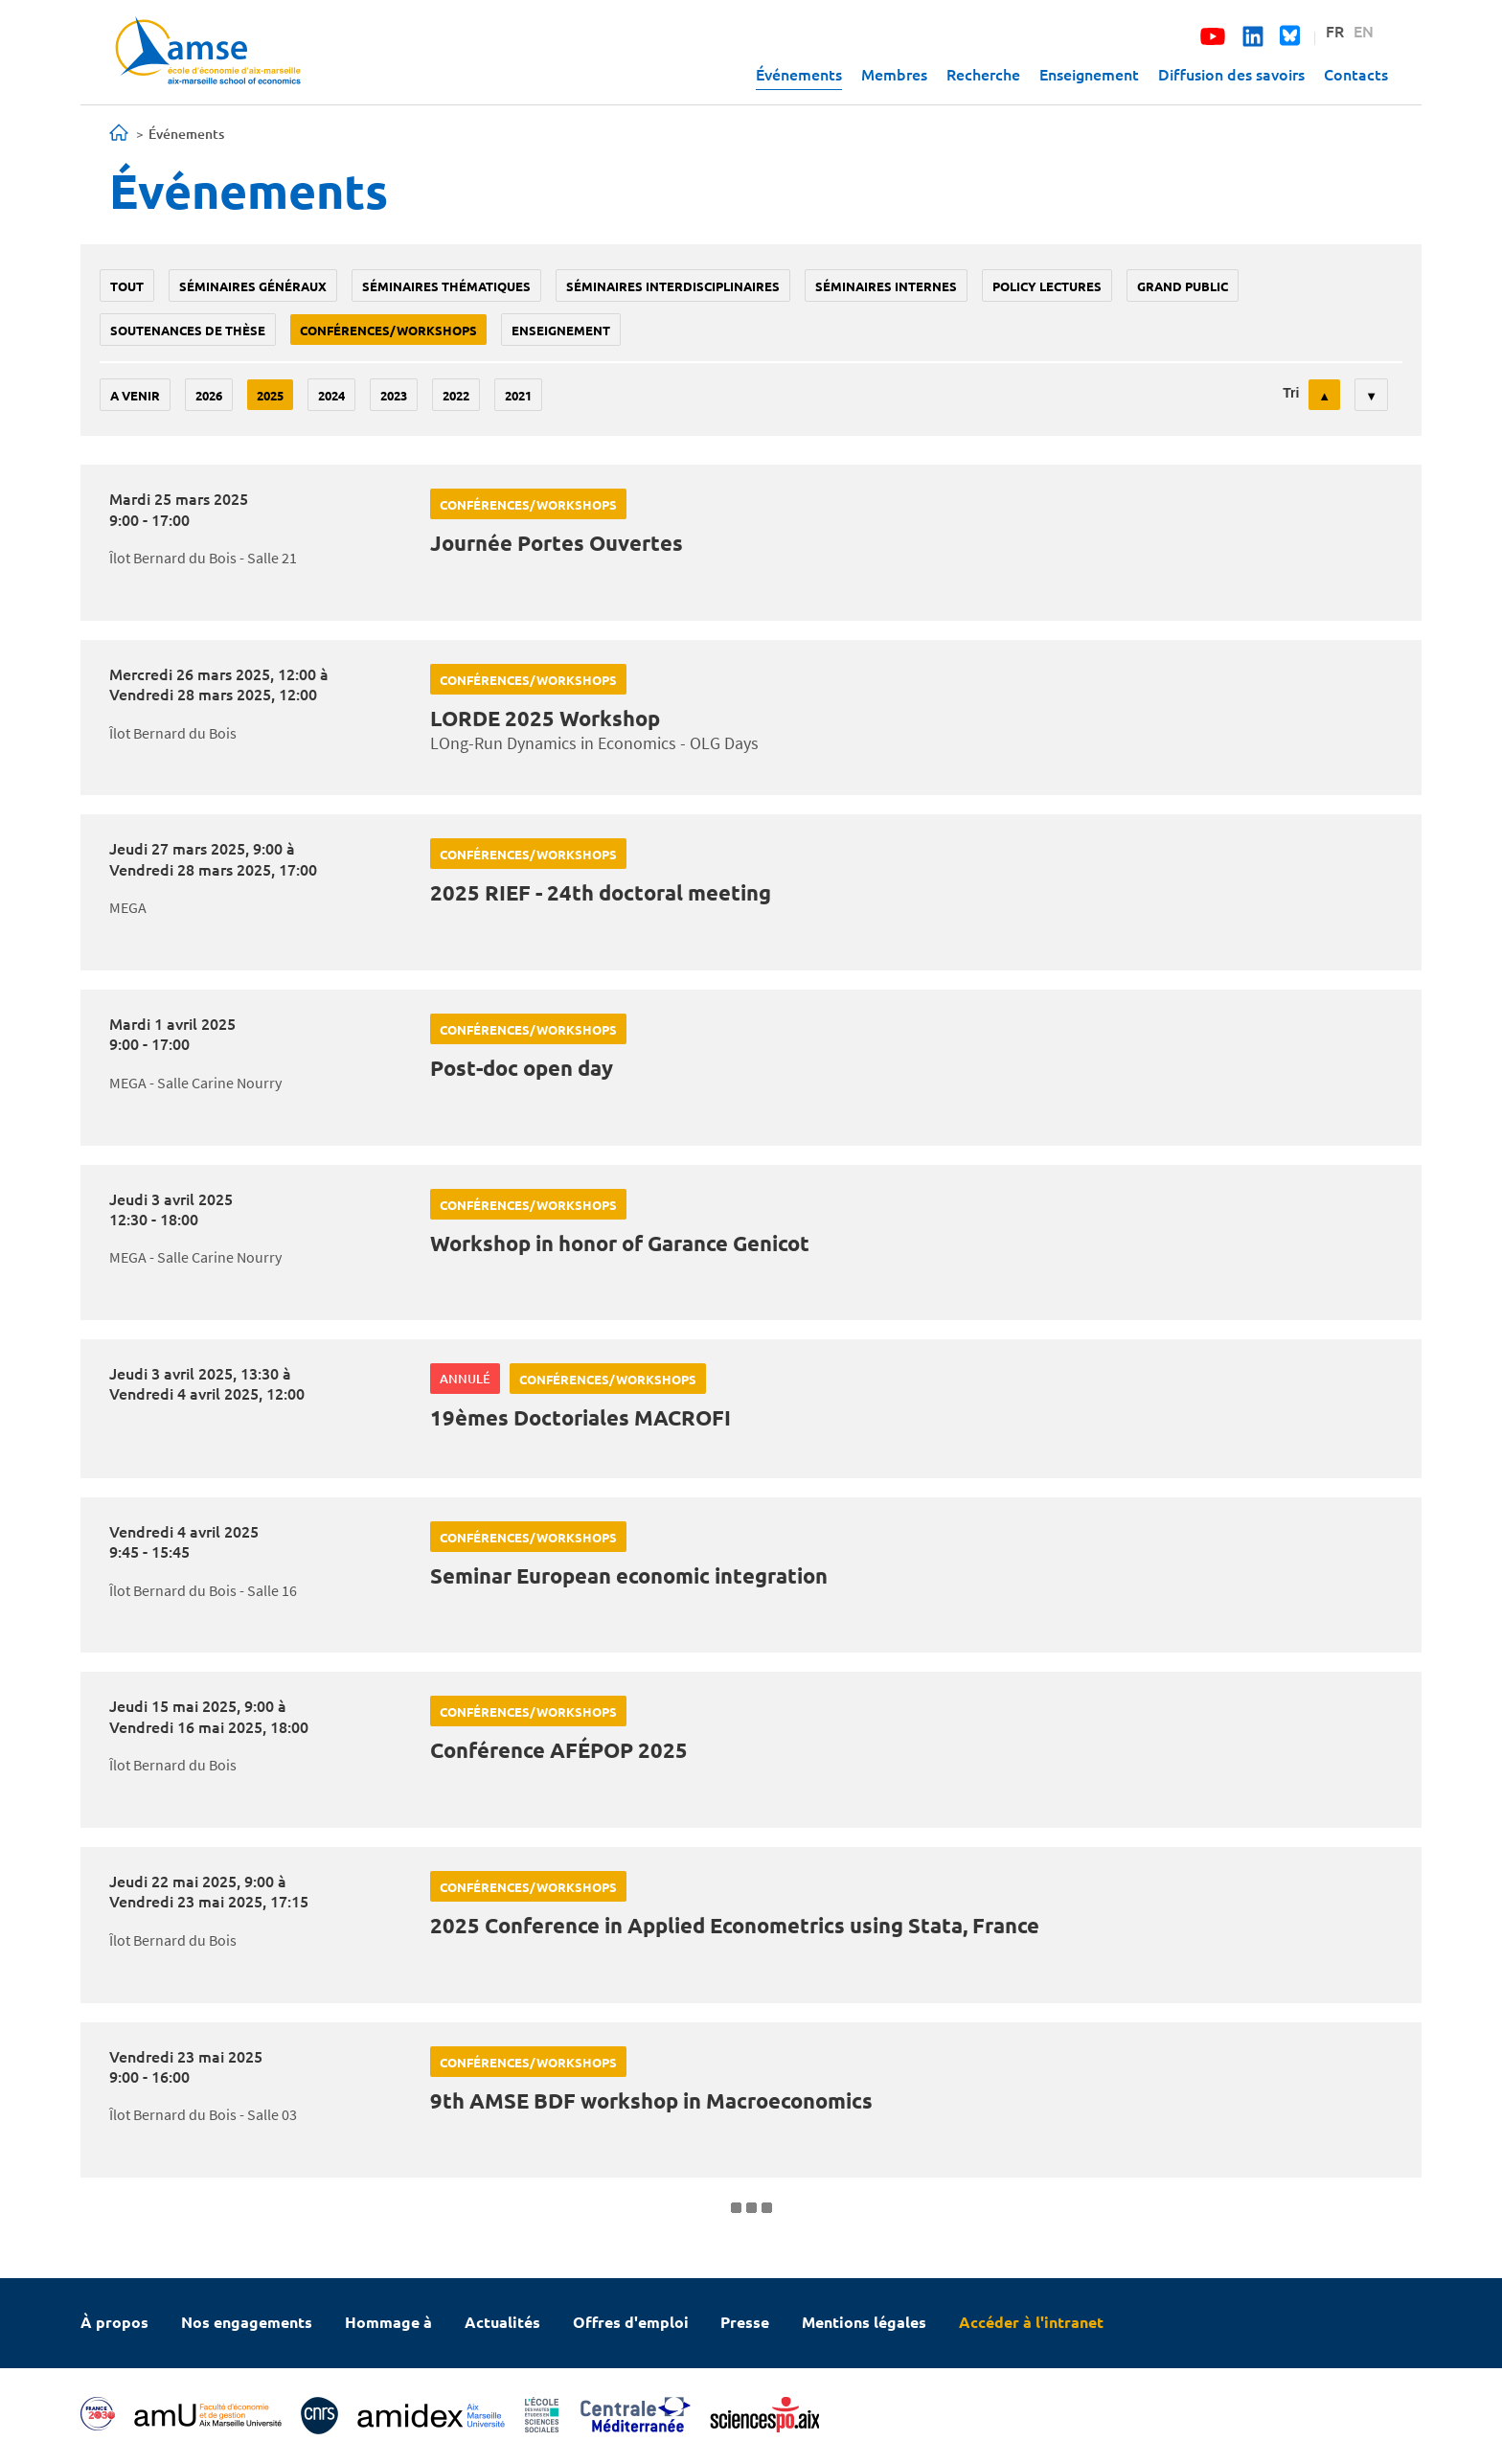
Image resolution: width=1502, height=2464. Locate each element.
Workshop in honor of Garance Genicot (619, 1243)
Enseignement (1089, 73)
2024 (331, 395)
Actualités (502, 2322)
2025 (270, 395)
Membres (894, 73)
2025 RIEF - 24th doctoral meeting (600, 892)
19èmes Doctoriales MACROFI (580, 1417)
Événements (799, 73)
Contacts (1356, 73)
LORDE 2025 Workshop (545, 718)
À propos (114, 2322)
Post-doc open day (521, 1068)
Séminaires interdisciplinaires (673, 286)
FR (1335, 30)
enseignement (561, 330)
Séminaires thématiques (446, 286)
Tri (1291, 392)
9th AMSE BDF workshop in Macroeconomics (651, 2100)
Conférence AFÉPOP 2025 (559, 1750)
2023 (393, 395)
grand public (1182, 286)
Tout (127, 286)
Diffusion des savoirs (1231, 73)
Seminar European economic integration (629, 1575)
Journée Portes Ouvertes (556, 543)
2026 (208, 395)
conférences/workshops (388, 330)
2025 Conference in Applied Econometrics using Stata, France (734, 1925)
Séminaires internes (886, 286)
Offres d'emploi (631, 2322)
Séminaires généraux (253, 286)
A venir (135, 395)
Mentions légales (864, 2322)
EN (1364, 30)
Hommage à (388, 2322)
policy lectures (1047, 286)
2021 (518, 395)
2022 (456, 395)
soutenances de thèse (187, 330)
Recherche (983, 73)
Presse (744, 2322)
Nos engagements (246, 2322)
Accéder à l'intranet (1031, 2322)
